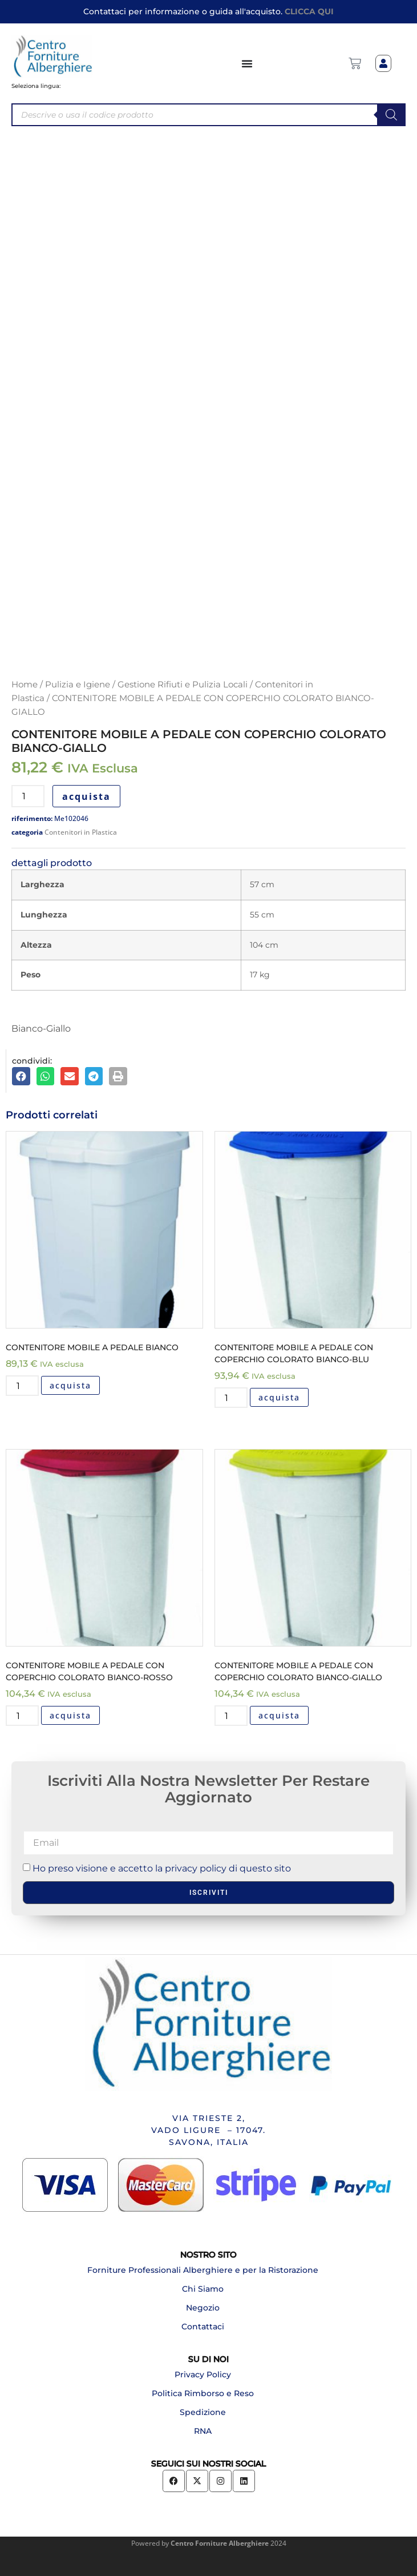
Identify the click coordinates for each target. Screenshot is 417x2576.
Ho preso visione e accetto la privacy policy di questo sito (162, 1868)
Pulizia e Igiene (77, 684)
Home (24, 684)
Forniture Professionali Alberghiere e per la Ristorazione (202, 2270)
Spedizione (203, 2412)
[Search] (391, 114)
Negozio (203, 2308)
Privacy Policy (203, 2374)
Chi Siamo (203, 2289)
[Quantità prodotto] (27, 796)
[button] (21, 1076)
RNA (203, 2431)
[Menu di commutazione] (247, 63)
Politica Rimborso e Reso (203, 2393)
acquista (86, 796)
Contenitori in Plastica (80, 832)
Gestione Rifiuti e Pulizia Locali (183, 684)
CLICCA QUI (309, 11)
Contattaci (202, 2326)
